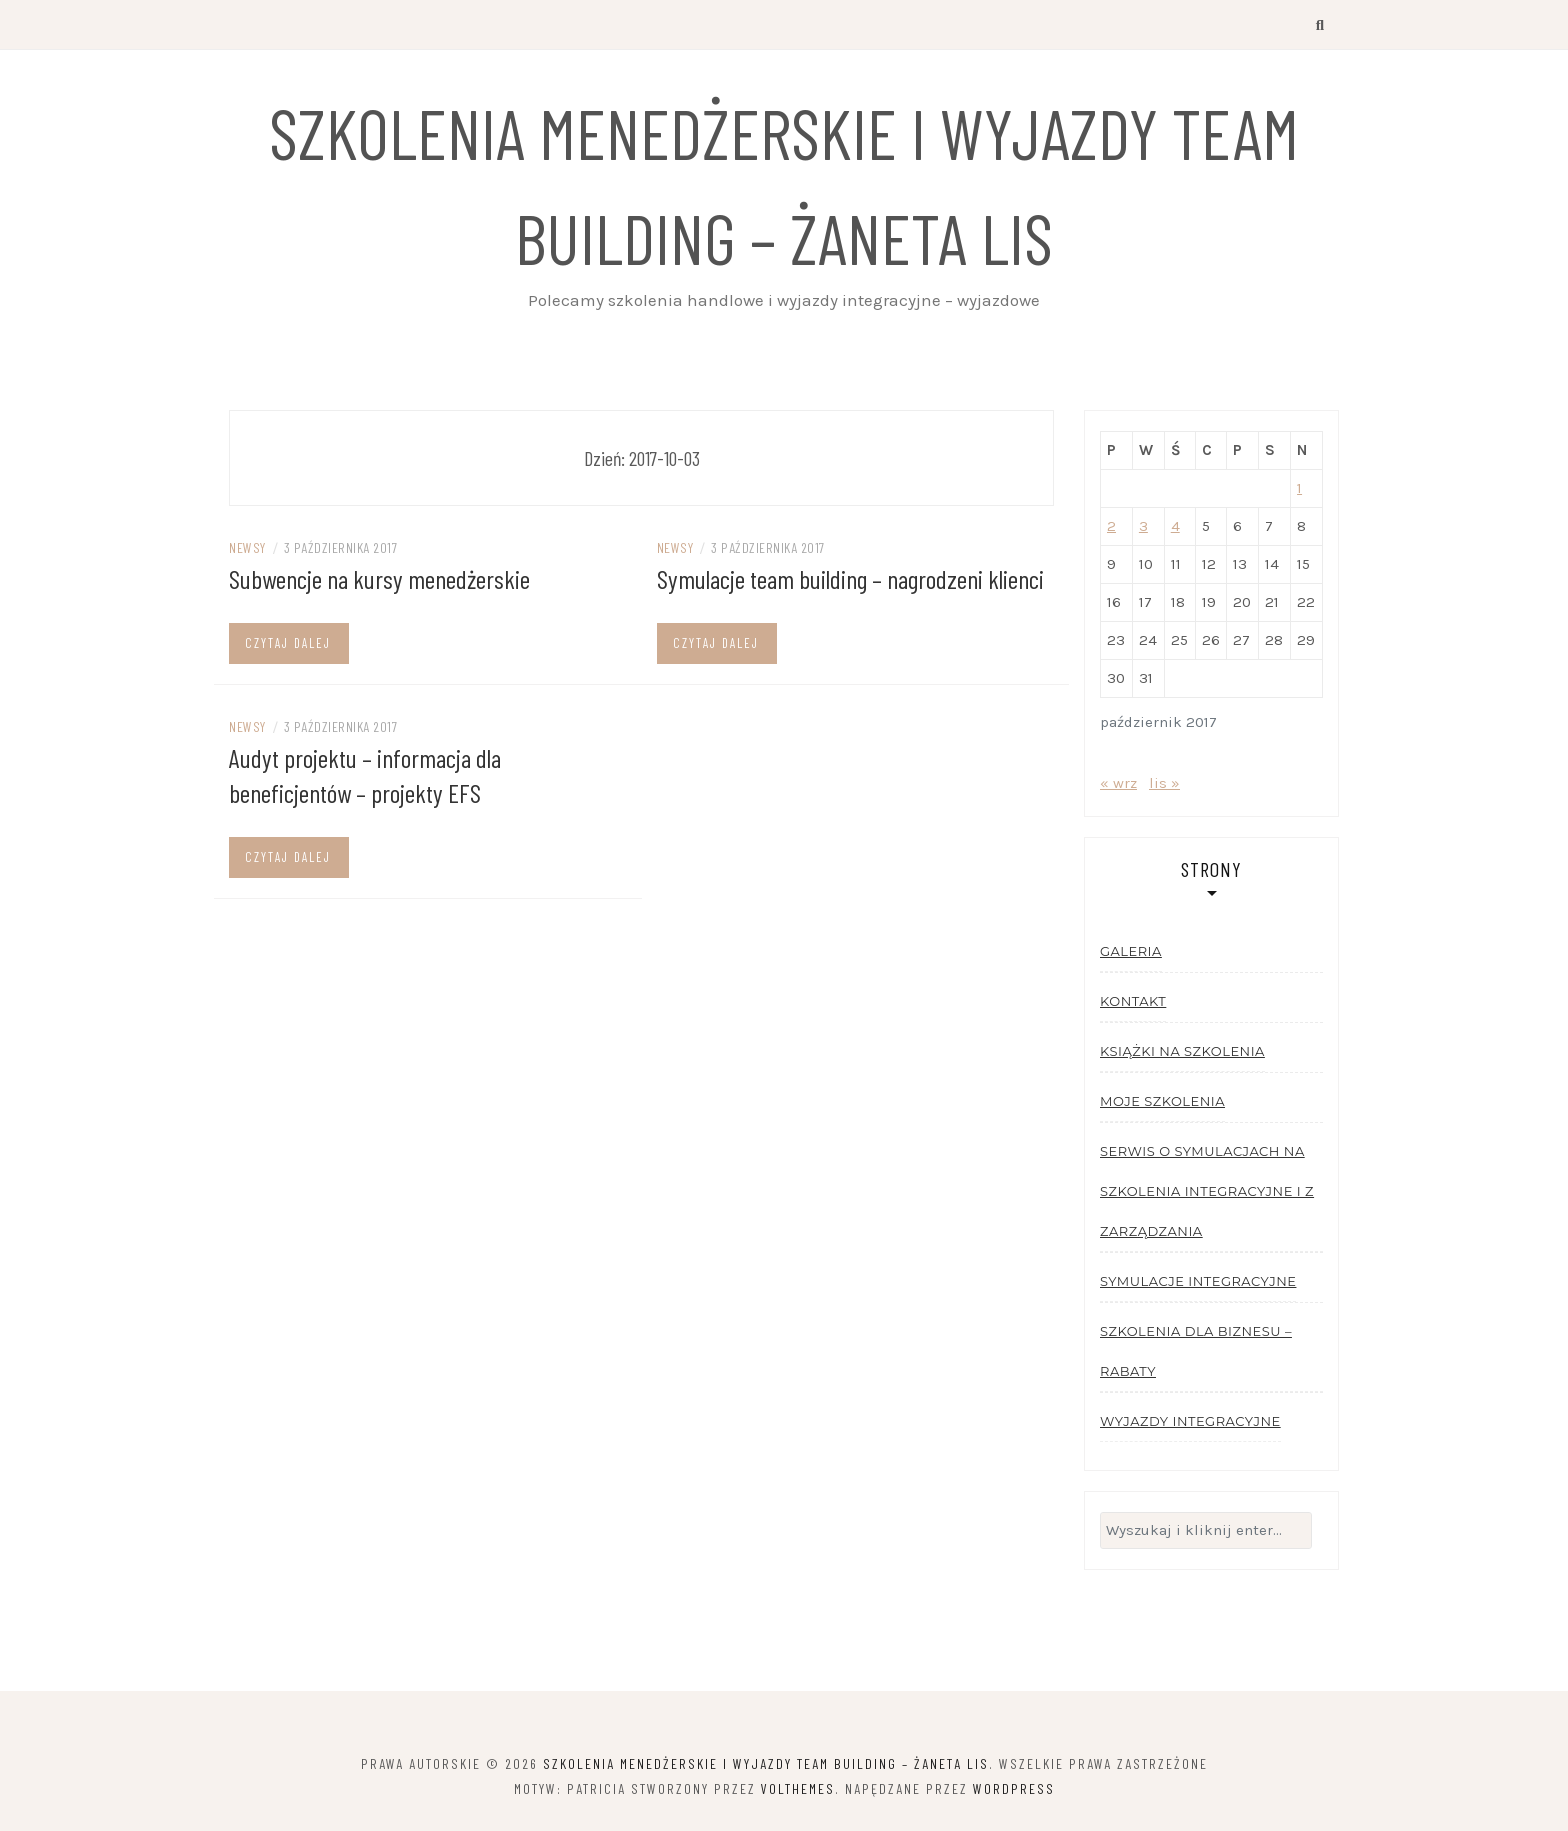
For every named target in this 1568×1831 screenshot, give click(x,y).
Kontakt (1133, 1001)
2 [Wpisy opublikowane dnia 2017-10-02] (1111, 526)
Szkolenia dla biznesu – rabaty (1196, 1351)
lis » (1164, 783)
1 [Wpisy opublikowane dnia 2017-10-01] (1299, 488)
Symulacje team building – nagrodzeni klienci (850, 578)
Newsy (247, 547)
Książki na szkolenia (1182, 1051)
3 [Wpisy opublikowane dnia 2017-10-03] (1143, 526)
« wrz (1118, 783)
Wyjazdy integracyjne (1190, 1421)
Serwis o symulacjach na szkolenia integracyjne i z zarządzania (1207, 1191)
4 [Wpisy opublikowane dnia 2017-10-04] (1175, 526)
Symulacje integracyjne (1198, 1281)
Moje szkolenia (1162, 1101)
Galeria (1131, 951)
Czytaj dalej (288, 643)
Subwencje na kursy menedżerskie (379, 578)
